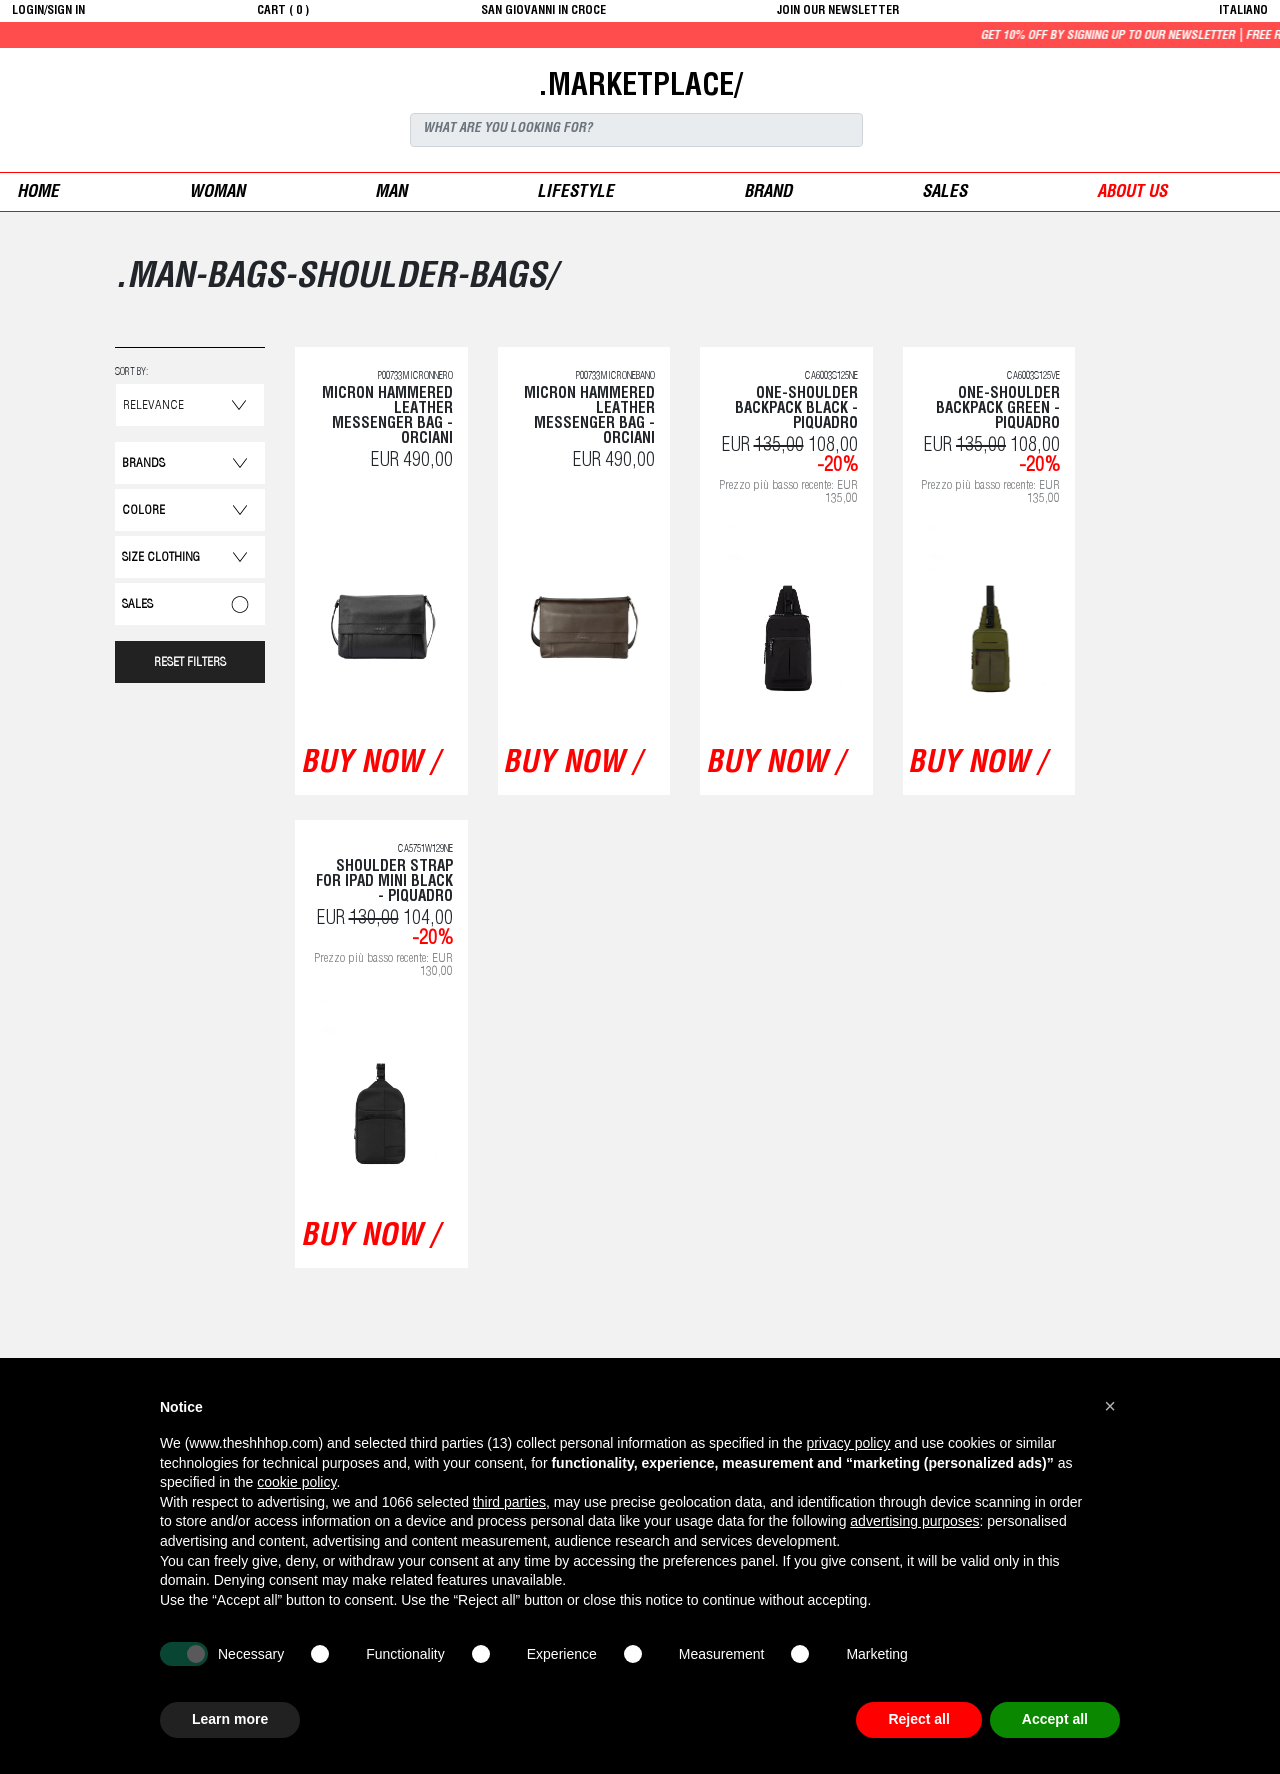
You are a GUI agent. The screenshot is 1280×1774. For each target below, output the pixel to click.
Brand (768, 193)
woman (217, 193)
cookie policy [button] (296, 1482)
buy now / (369, 765)
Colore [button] (143, 511)
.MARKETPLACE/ (640, 88)
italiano (1243, 11)
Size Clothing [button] (161, 558)
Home (38, 193)
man (391, 193)
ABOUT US (1132, 193)
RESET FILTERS (190, 663)
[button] (1110, 1406)
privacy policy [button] (848, 1443)
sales (944, 193)
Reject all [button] (918, 1719)
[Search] (636, 130)
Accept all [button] (1055, 1719)
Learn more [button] (230, 1719)
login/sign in (48, 11)
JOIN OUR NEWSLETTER (838, 11)
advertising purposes (914, 1521)
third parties (509, 1502)
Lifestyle (575, 193)
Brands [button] (143, 464)
